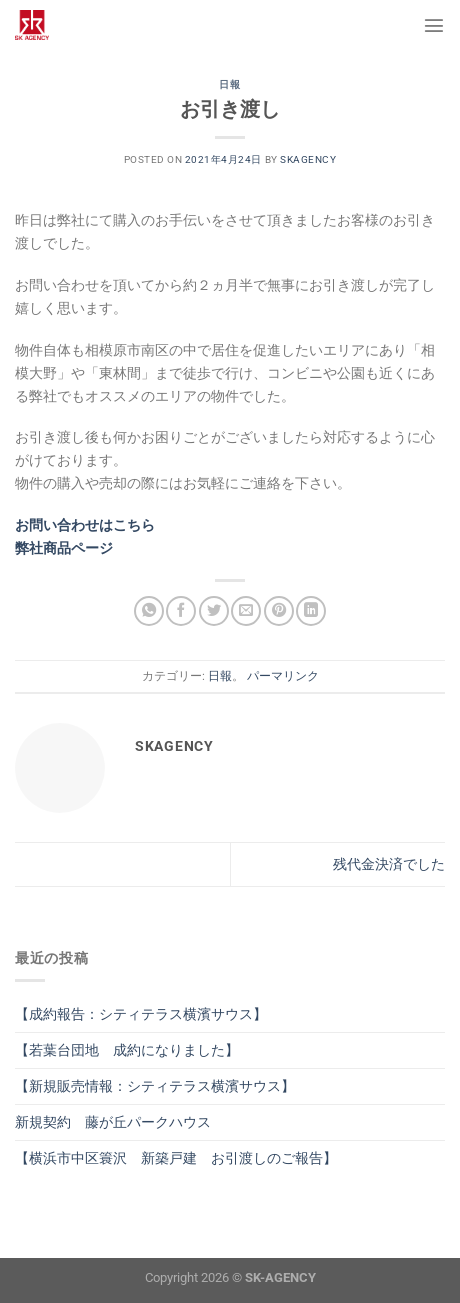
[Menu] (434, 25)
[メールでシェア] (246, 611)
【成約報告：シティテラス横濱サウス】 (141, 1014)
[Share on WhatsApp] (149, 611)
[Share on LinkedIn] (311, 611)
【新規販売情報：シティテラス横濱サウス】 (155, 1086)
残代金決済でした (389, 864)
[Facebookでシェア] (181, 611)
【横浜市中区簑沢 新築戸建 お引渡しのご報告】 (176, 1158)
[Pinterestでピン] (279, 611)
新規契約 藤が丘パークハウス (113, 1122)
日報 (229, 84)
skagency (308, 159)
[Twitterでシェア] (214, 611)
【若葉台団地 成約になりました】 (127, 1050)
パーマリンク (283, 676)
